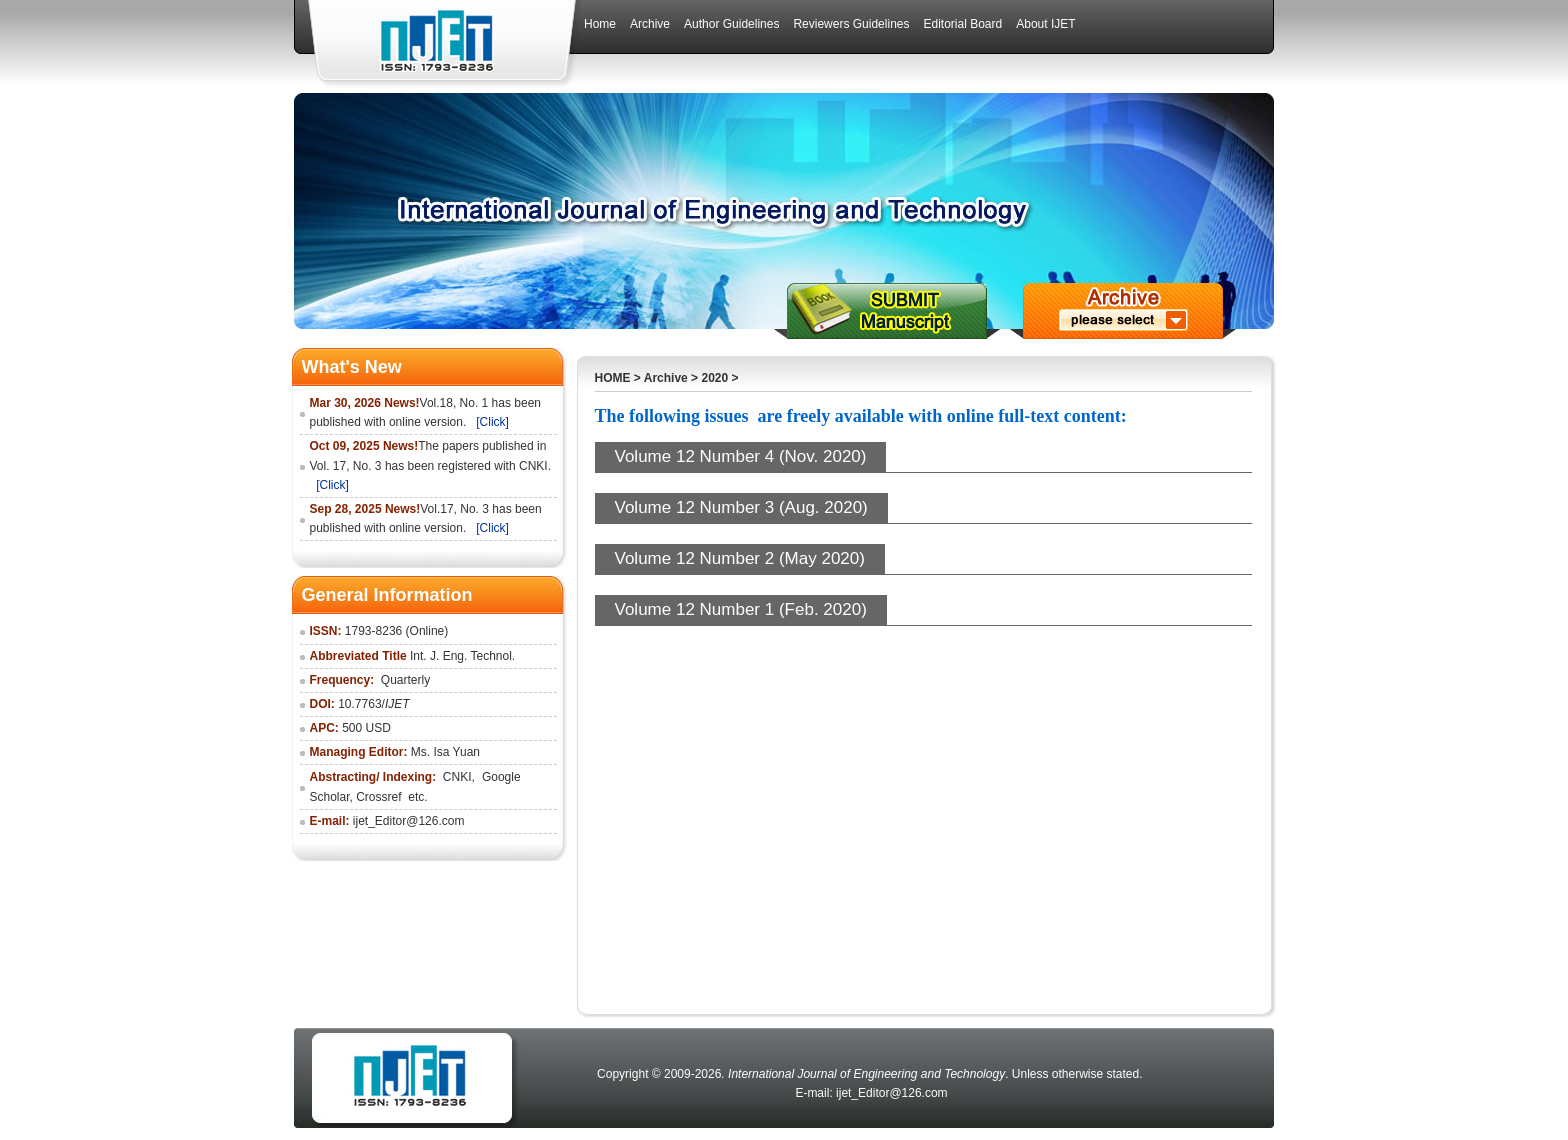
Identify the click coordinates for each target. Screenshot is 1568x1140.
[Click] (492, 422)
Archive (666, 378)
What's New (352, 367)
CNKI (457, 777)
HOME (613, 378)
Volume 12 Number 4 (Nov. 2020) (741, 456)
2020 (714, 378)
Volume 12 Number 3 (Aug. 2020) (741, 507)
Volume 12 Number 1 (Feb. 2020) (741, 609)
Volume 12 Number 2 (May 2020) (740, 558)
